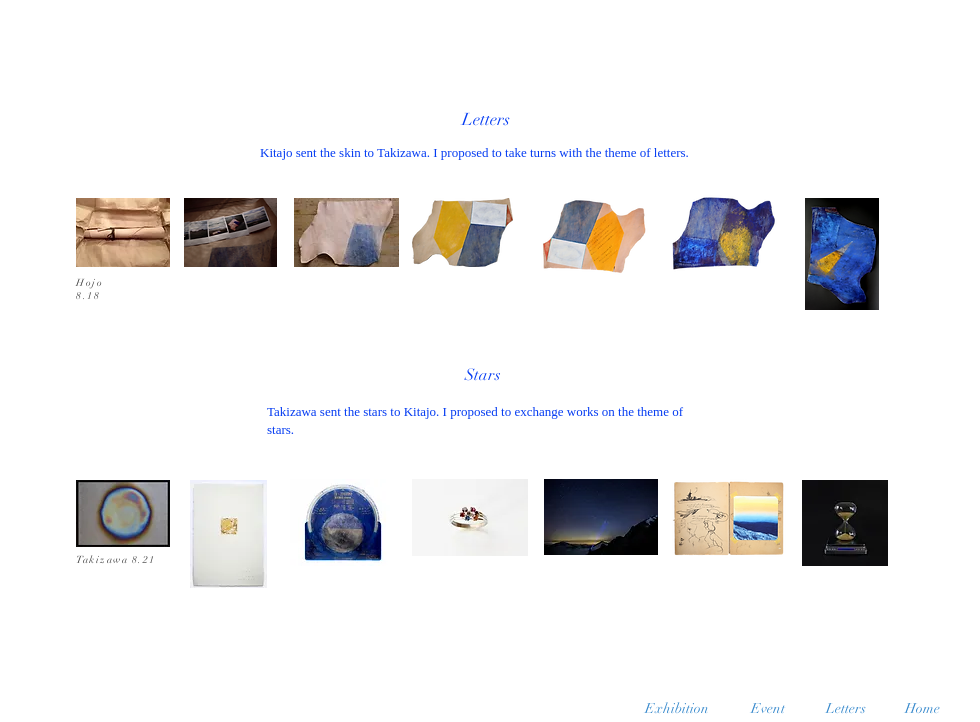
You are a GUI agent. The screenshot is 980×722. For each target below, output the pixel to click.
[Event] (767, 709)
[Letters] (845, 709)
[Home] (922, 709)
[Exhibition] (677, 709)
